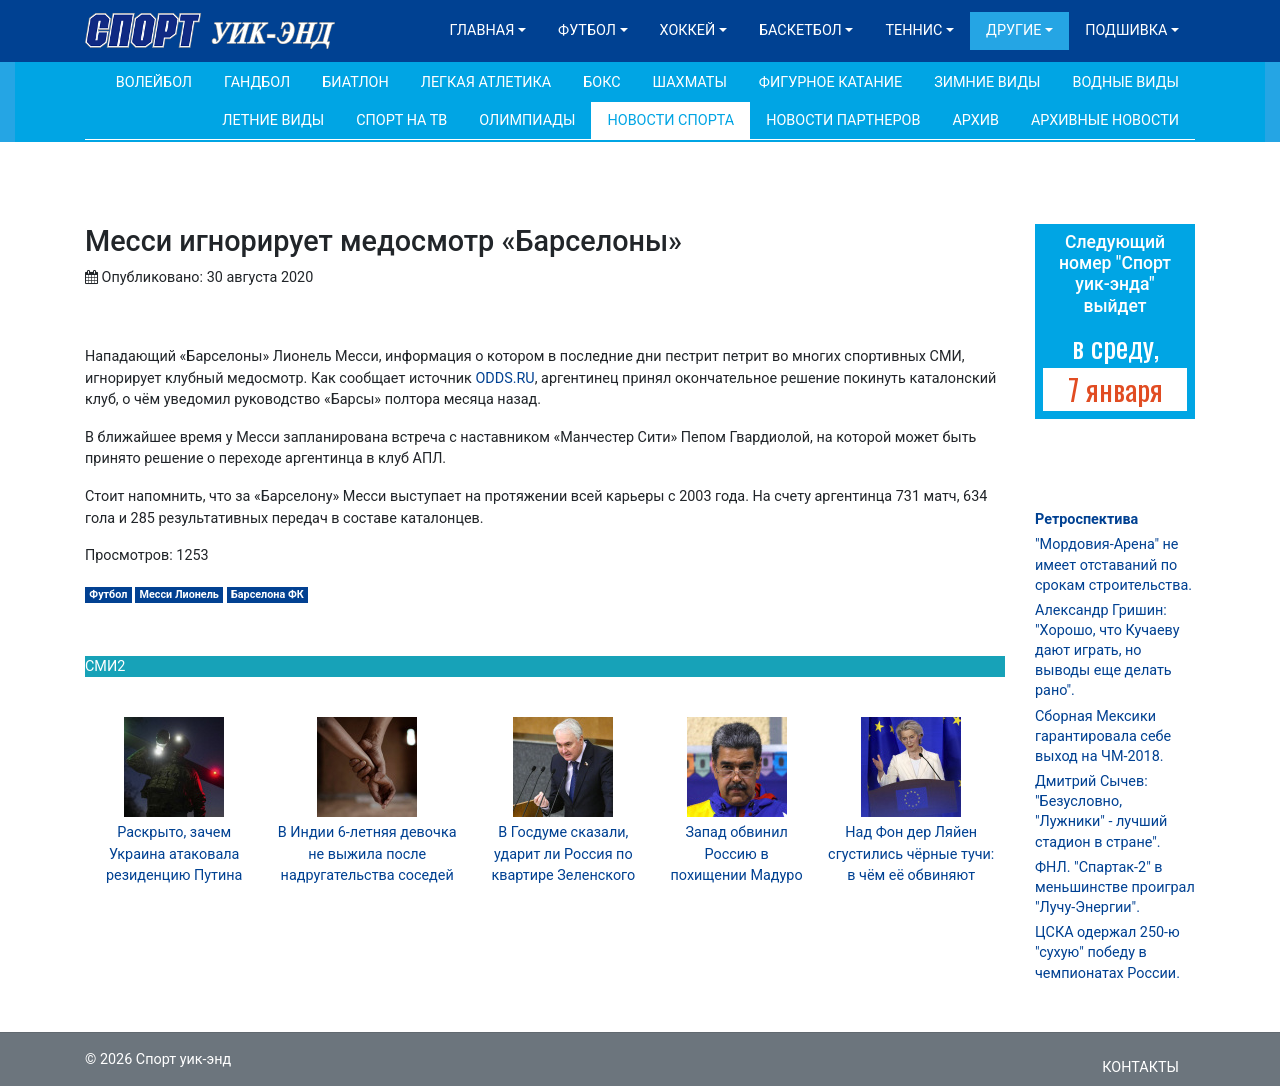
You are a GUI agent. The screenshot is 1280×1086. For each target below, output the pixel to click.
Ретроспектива (1086, 519)
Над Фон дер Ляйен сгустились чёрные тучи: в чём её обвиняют (911, 854)
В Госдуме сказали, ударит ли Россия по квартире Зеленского (563, 854)
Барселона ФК (267, 594)
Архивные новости (1105, 120)
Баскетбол (800, 30)
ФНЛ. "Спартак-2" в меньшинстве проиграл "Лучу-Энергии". (1115, 887)
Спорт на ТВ (401, 120)
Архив (975, 120)
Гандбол (257, 82)
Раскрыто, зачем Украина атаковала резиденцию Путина (174, 854)
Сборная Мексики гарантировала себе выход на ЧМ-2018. (1103, 736)
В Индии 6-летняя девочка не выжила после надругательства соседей (367, 854)
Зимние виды (987, 82)
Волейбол (154, 82)
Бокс (601, 82)
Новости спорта (670, 120)
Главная (482, 30)
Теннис (913, 30)
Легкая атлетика (486, 82)
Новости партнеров (843, 120)
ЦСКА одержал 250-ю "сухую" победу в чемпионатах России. (1107, 952)
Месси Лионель (179, 594)
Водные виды (1125, 82)
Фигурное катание (830, 82)
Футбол (587, 30)
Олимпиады (527, 120)
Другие (1013, 30)
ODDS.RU (504, 378)
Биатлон (355, 82)
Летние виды (273, 120)
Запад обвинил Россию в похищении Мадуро (737, 854)
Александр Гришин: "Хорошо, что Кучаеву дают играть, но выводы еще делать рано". (1107, 651)
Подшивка (1126, 30)
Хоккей (688, 30)
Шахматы (690, 82)
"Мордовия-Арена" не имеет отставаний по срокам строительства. (1113, 564)
